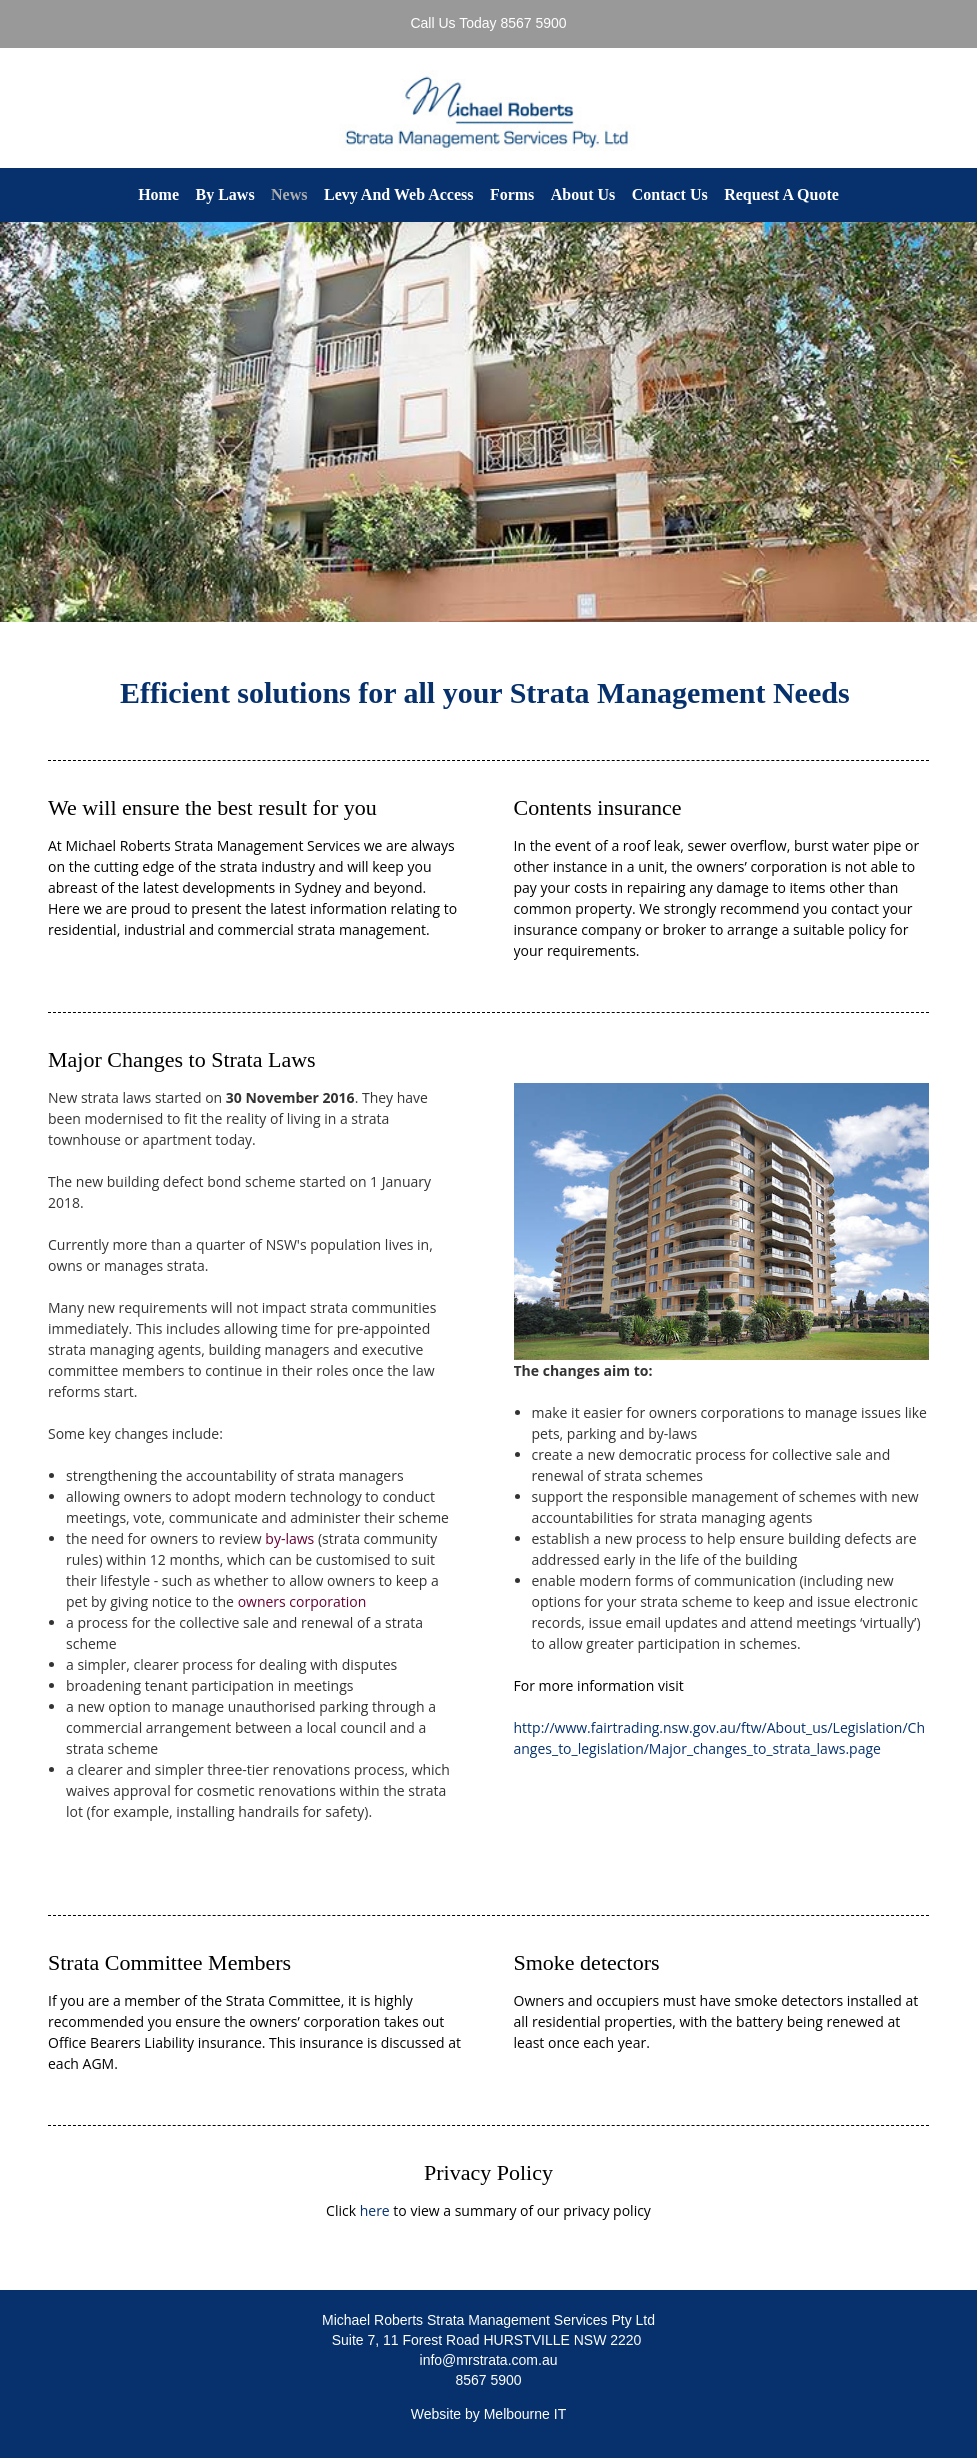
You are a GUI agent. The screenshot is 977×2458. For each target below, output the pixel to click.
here (375, 2210)
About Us (583, 194)
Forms (512, 194)
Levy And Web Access (399, 194)
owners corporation (302, 1601)
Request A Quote (781, 194)
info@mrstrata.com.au (489, 2360)
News (289, 194)
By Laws (224, 194)
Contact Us (670, 194)
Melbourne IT (525, 2414)
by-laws (289, 1538)
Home (158, 194)
